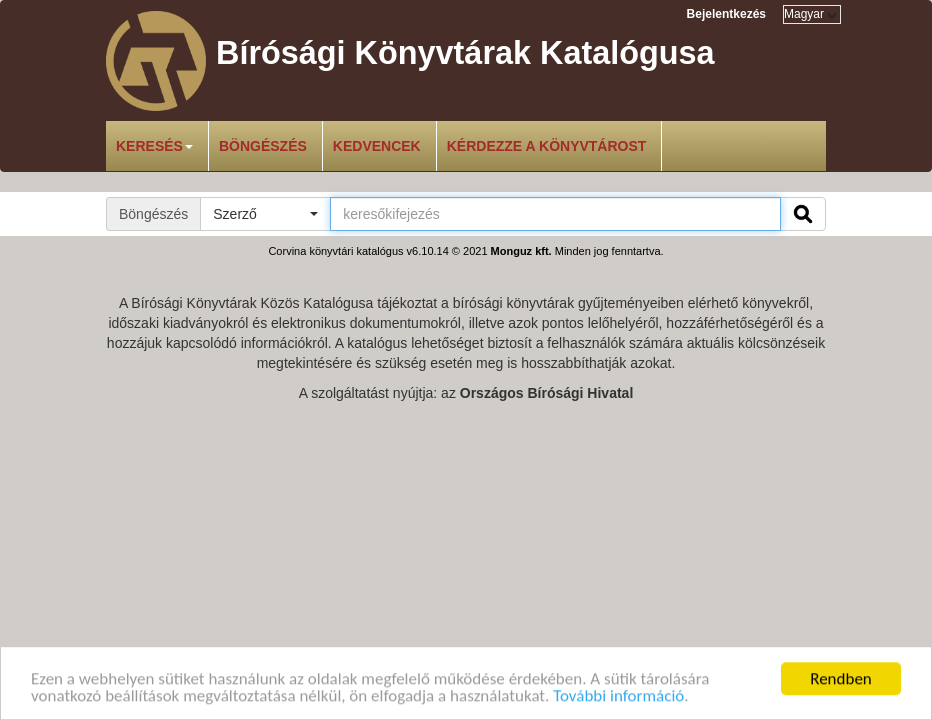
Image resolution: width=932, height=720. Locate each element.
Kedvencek (377, 146)
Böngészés (263, 146)
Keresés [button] (154, 146)
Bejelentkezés (726, 14)
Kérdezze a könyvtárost (547, 146)
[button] (265, 214)
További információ (618, 697)
